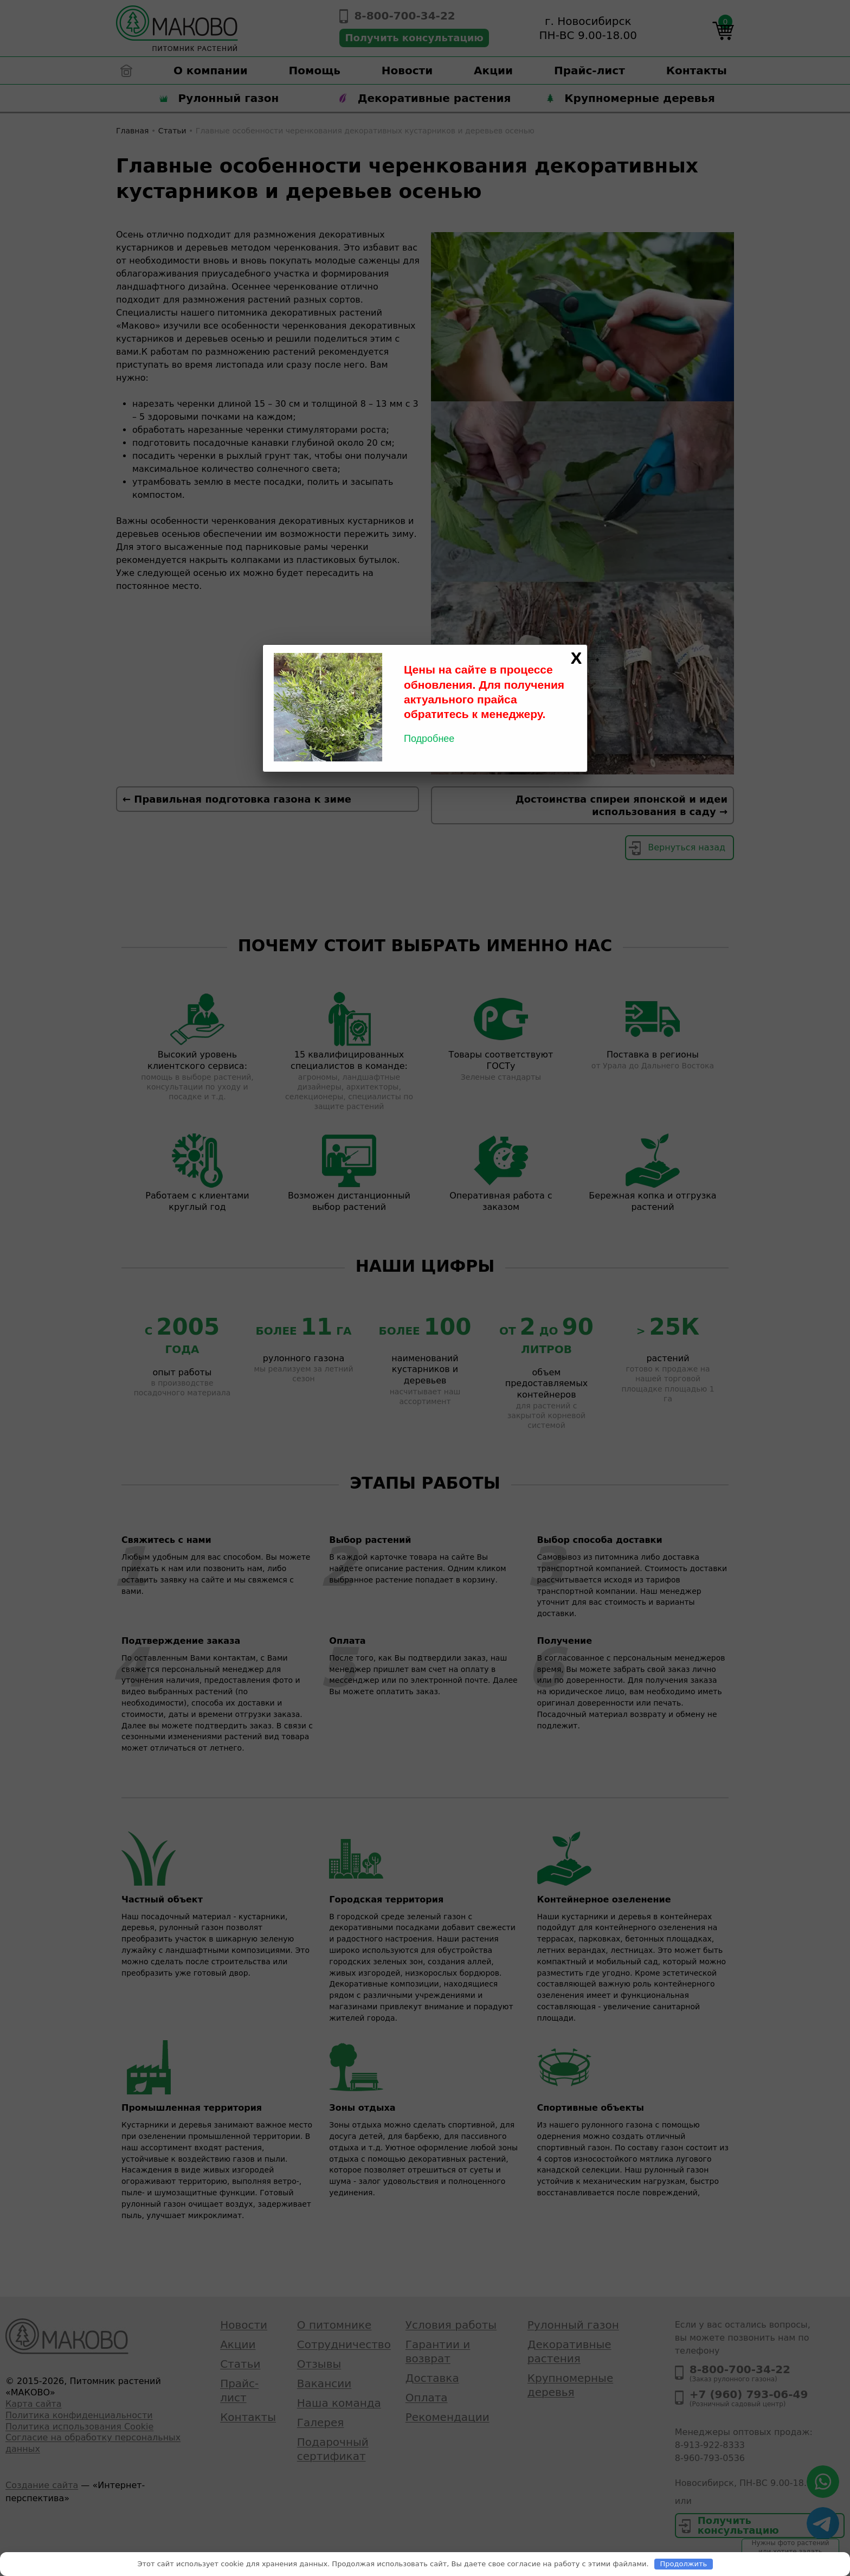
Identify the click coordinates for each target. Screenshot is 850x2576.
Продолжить (683, 2564)
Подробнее (429, 738)
